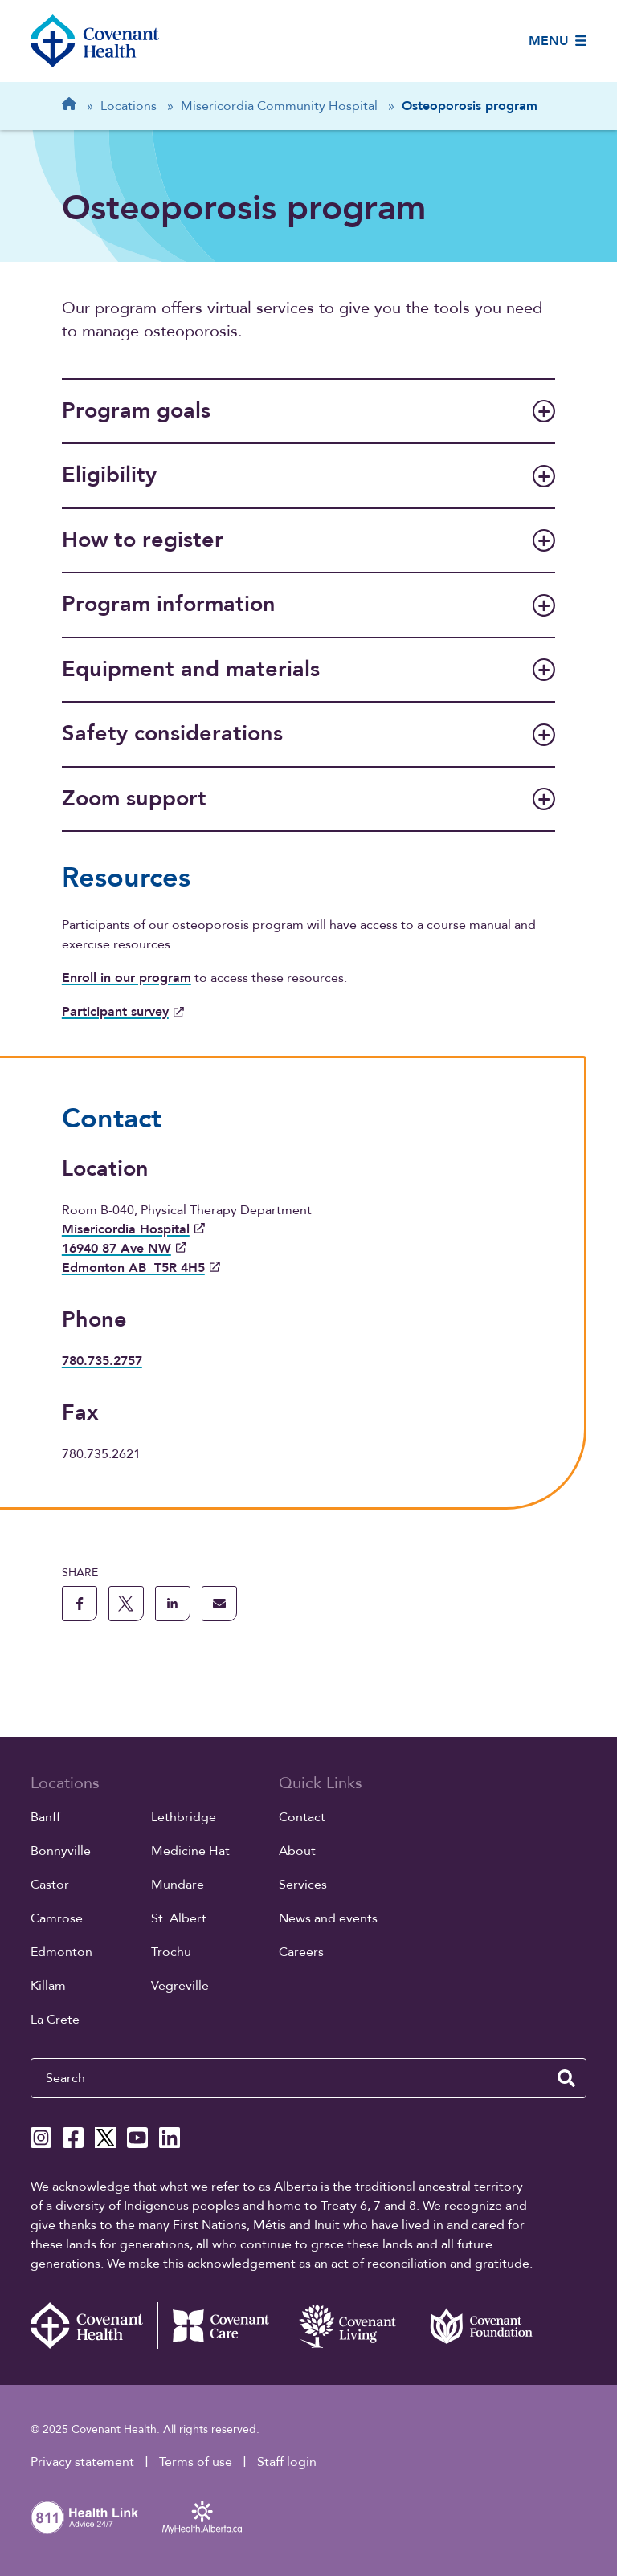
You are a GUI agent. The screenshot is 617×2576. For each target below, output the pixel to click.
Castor (50, 1884)
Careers (301, 1952)
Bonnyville (61, 1851)
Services (303, 1884)
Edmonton (61, 1952)
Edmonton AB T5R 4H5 (141, 1268)
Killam (48, 1986)
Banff (45, 1817)
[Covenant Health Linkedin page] (169, 2137)
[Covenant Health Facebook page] (73, 2137)
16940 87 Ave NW (124, 1248)
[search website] (566, 2078)
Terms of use (195, 2462)
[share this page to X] (126, 1603)
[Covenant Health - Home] (94, 2325)
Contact (302, 1817)
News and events (328, 1918)
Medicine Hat (190, 1851)
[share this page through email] (219, 1603)
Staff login (287, 2462)
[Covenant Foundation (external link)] (474, 2325)
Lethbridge (183, 1817)
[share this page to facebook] (79, 1603)
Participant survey (123, 1012)
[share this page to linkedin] (172, 1603)
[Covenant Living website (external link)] (347, 2325)
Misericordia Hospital (133, 1229)
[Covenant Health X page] (105, 2137)
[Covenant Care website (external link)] (220, 2325)
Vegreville (180, 1986)
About (297, 1851)
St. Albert (178, 1918)
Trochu (171, 1952)
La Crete (55, 2019)
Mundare (177, 1884)
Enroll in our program (126, 978)
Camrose (57, 1918)
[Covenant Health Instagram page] (41, 2137)
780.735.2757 (102, 1361)
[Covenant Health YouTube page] (137, 2137)
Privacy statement (82, 2462)
